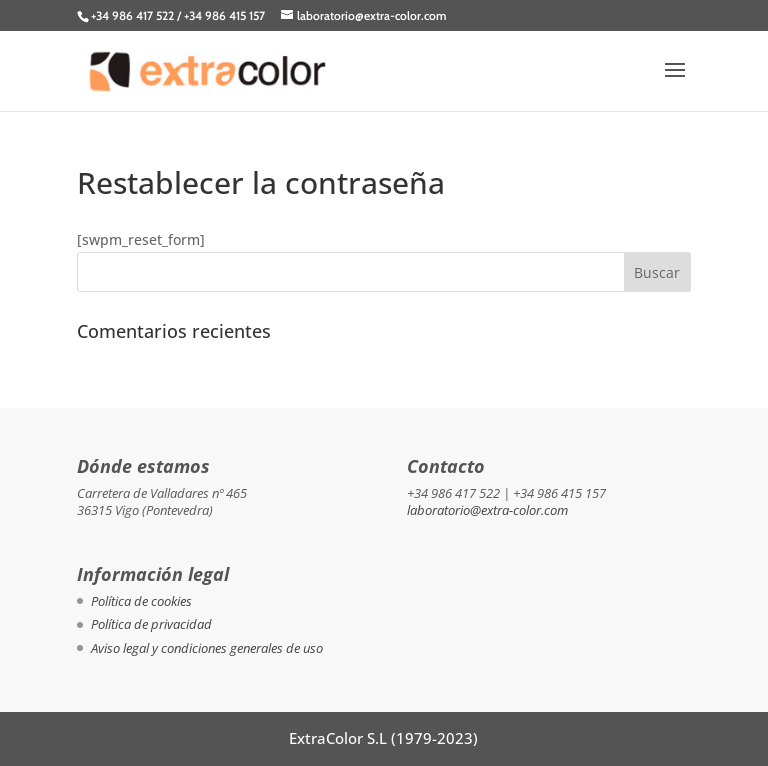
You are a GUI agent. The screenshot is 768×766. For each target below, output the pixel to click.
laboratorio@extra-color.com (487, 510)
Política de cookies (141, 601)
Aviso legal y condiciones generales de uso (207, 648)
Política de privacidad (151, 624)
